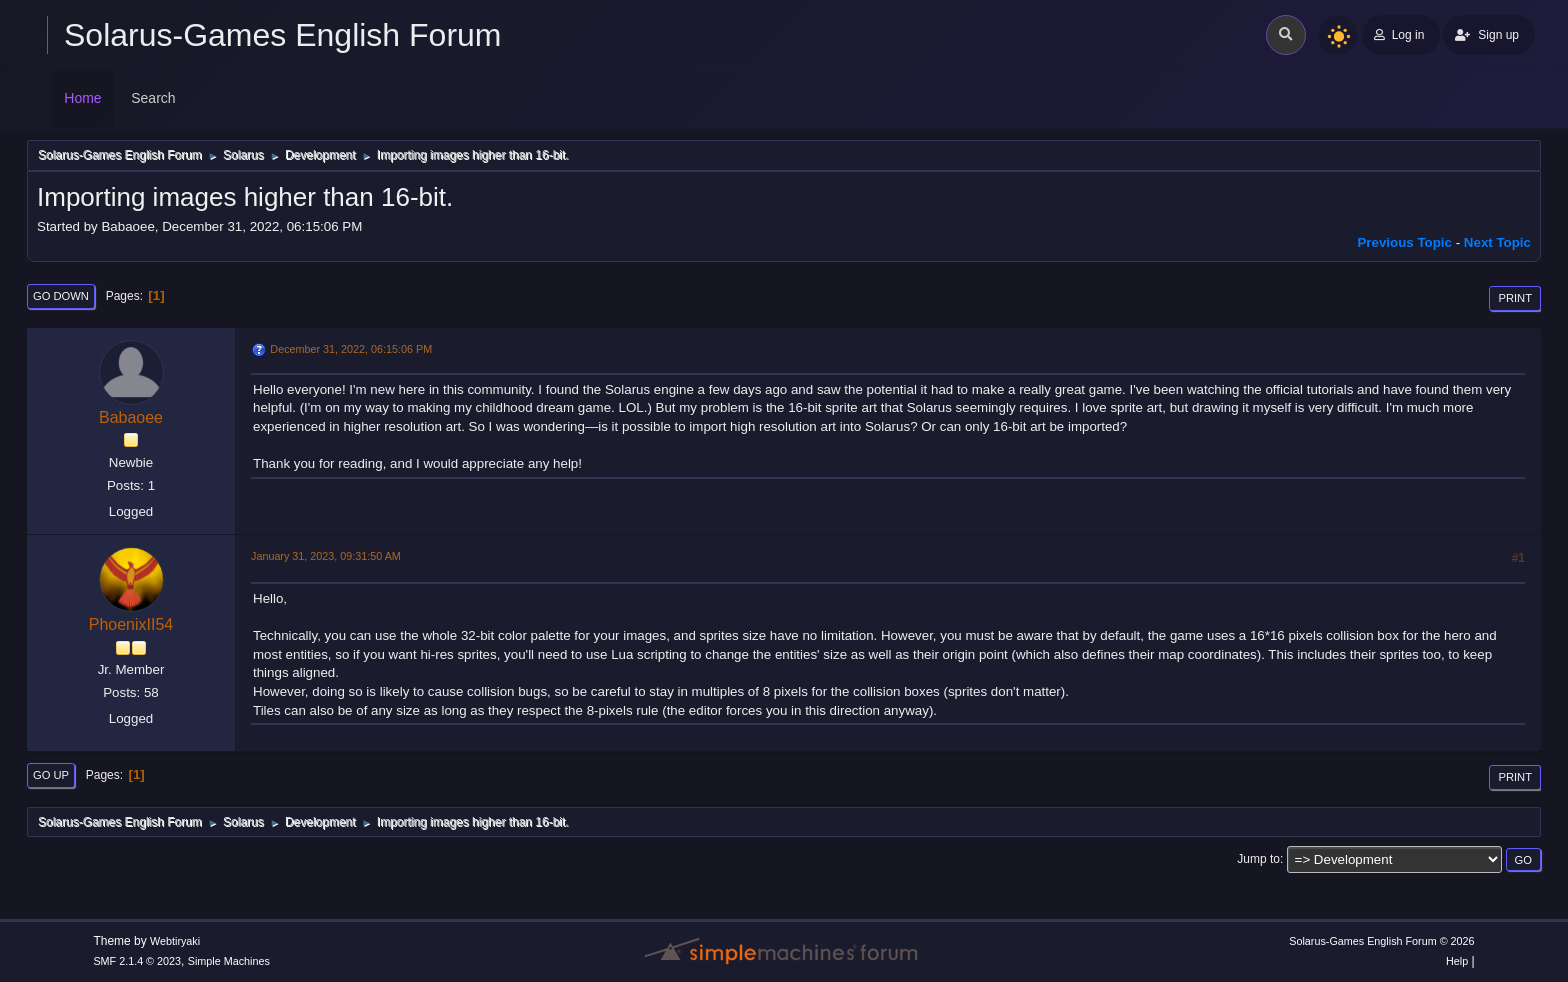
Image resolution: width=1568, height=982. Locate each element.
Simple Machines (229, 961)
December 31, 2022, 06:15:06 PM (351, 349)
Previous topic (1404, 242)
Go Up (51, 775)
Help (1457, 961)
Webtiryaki (175, 941)
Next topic (1497, 242)
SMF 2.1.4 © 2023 (137, 961)
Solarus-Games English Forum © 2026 (1381, 941)
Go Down (61, 296)
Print (1515, 298)
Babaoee (131, 417)
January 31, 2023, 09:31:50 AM (326, 556)
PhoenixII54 (131, 624)
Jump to (1258, 859)
